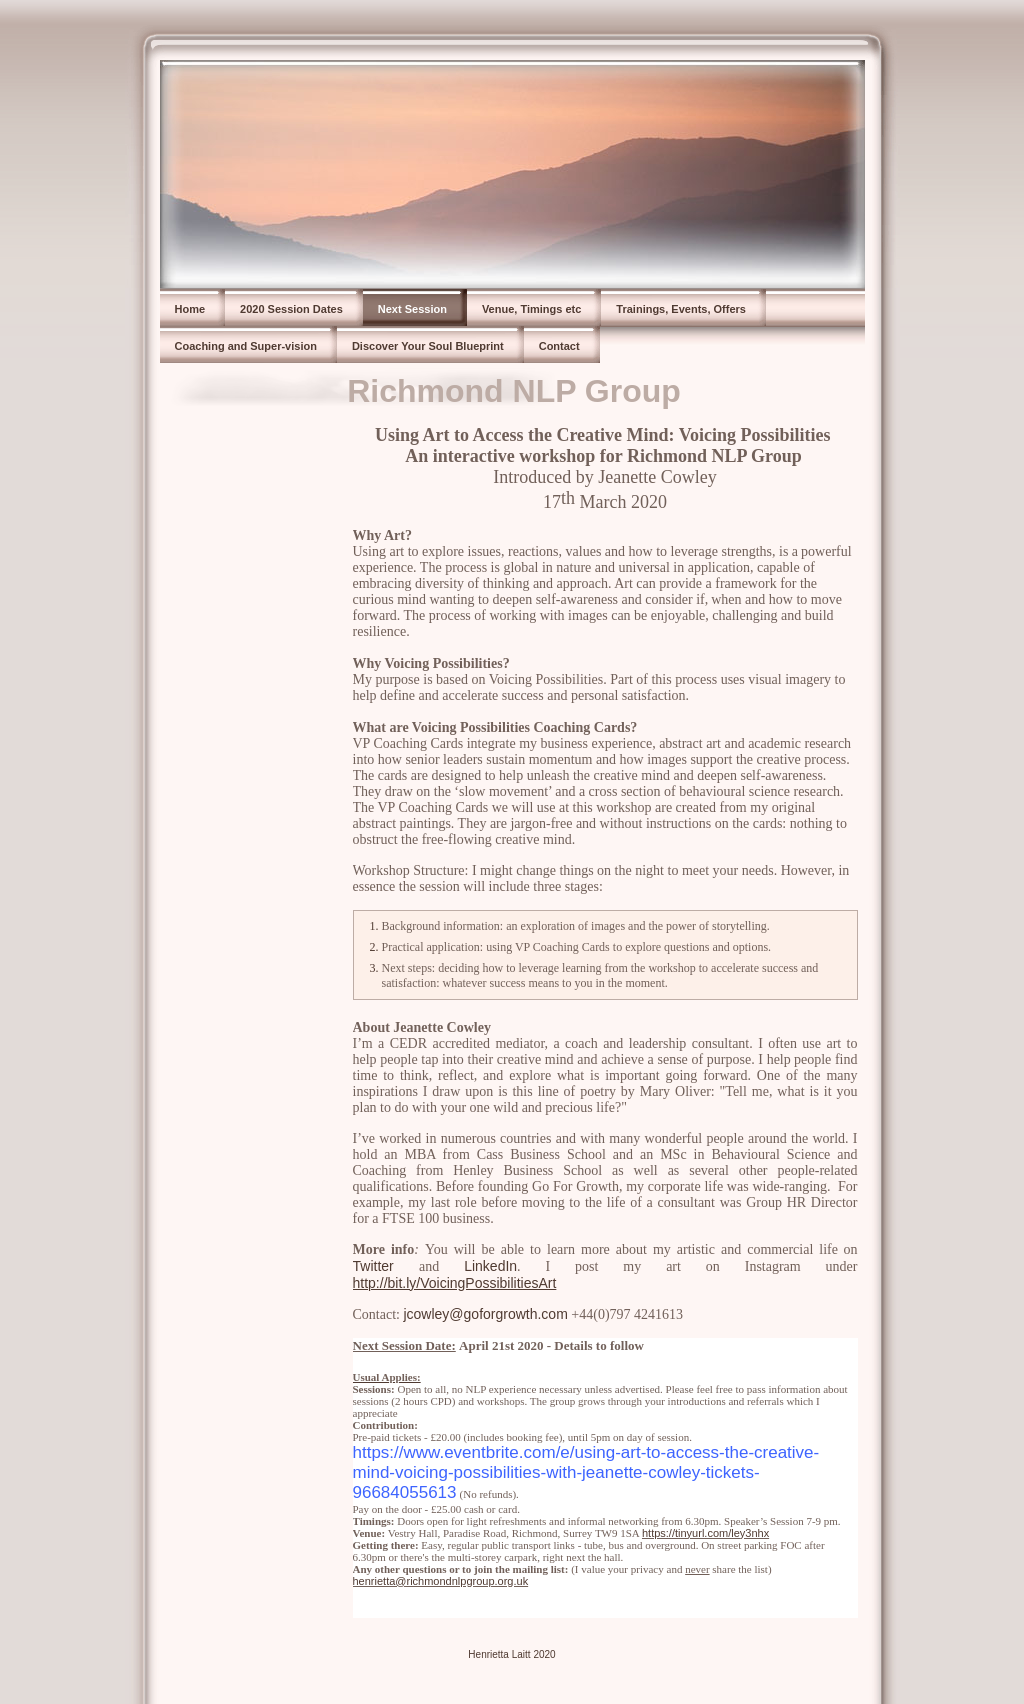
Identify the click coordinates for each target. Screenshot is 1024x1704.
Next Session (412, 309)
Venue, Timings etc (531, 309)
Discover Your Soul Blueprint (428, 346)
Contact (559, 346)
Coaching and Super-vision (246, 346)
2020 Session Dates (291, 309)
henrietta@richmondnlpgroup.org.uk (441, 1581)
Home (190, 309)
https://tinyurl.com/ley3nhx (705, 1533)
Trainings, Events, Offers (681, 309)
